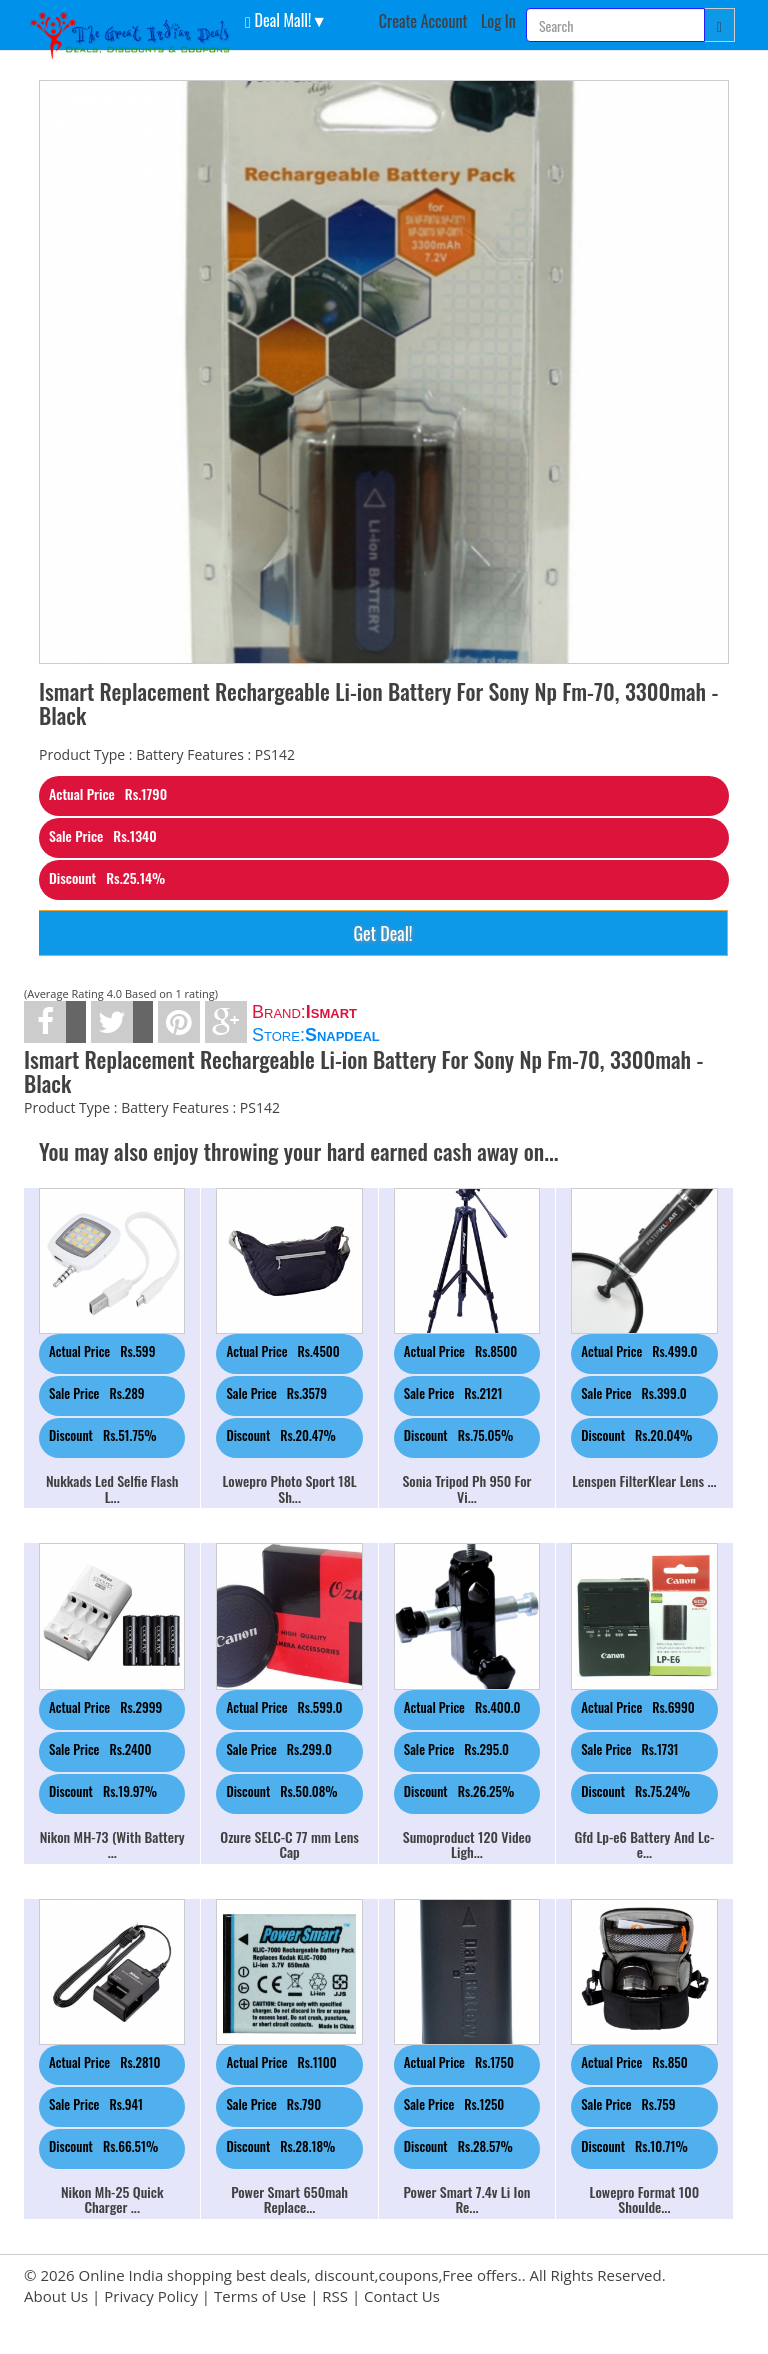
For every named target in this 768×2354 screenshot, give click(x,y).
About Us (56, 2296)
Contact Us (402, 2296)
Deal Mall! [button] (278, 19)
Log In (498, 21)
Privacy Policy (151, 2296)
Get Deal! (382, 933)
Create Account (423, 21)
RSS (335, 2296)
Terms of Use (260, 2296)
